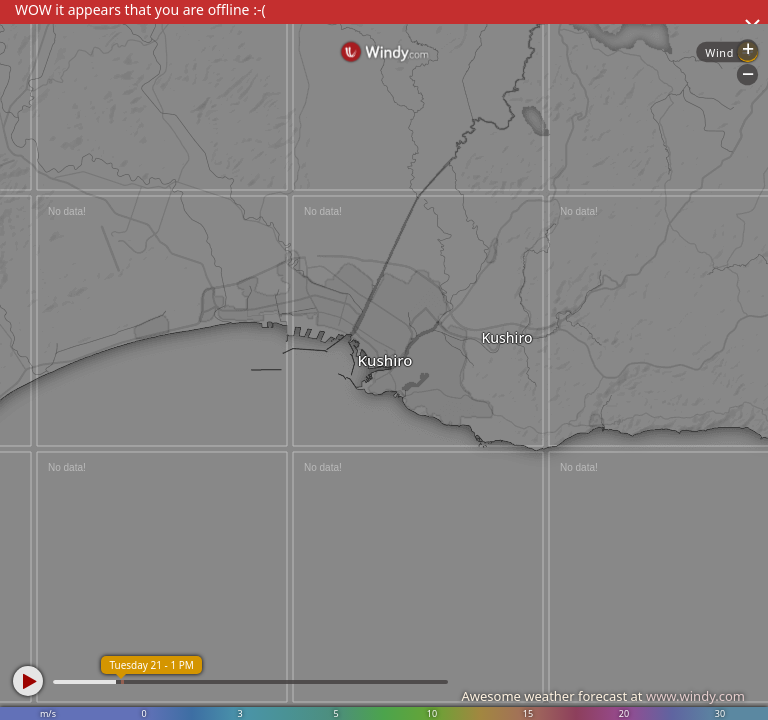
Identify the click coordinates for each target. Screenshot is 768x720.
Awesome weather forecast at (603, 696)
